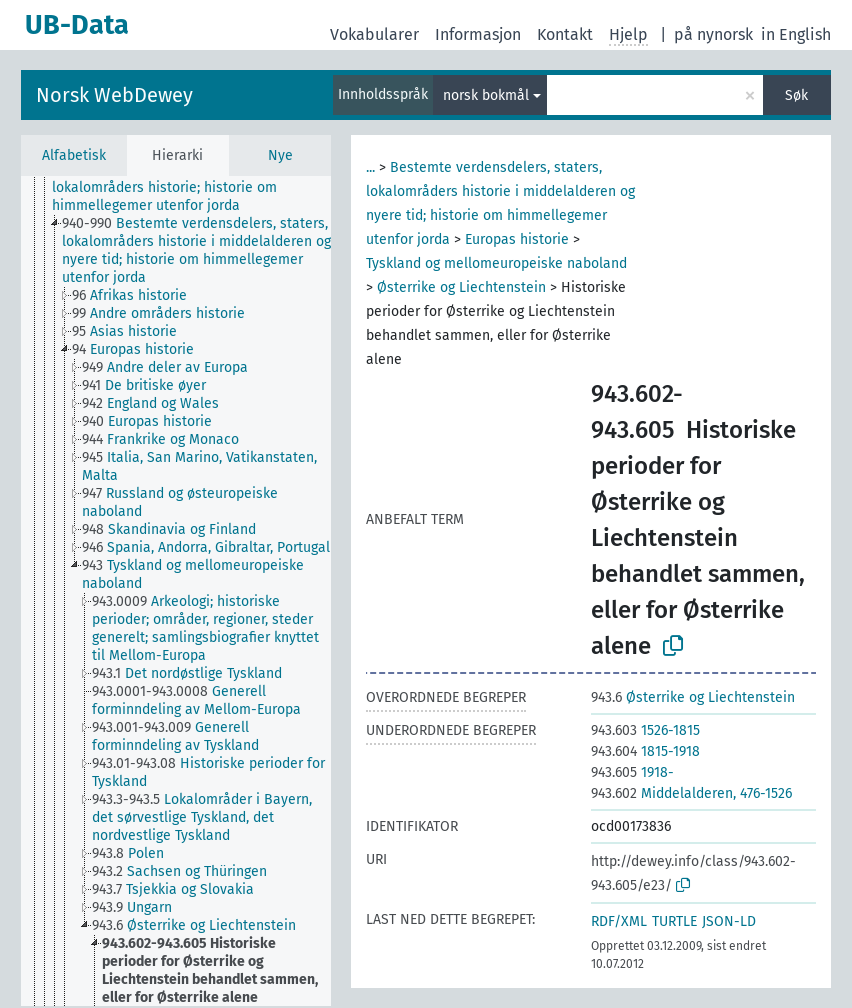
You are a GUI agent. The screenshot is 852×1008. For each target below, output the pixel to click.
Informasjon (478, 34)
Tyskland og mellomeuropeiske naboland (496, 263)
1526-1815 (645, 730)
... (370, 167)
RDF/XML (619, 921)
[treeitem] (200, 188)
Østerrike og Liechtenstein (461, 287)
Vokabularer (374, 34)
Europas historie (517, 239)
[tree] (176, 591)
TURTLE (674, 921)
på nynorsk (713, 34)
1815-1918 (645, 751)
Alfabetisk (74, 155)
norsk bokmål (486, 95)
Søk (796, 95)
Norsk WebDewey (114, 95)
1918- (632, 772)
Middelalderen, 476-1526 (691, 793)
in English (796, 34)
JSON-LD (729, 921)
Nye (280, 155)
